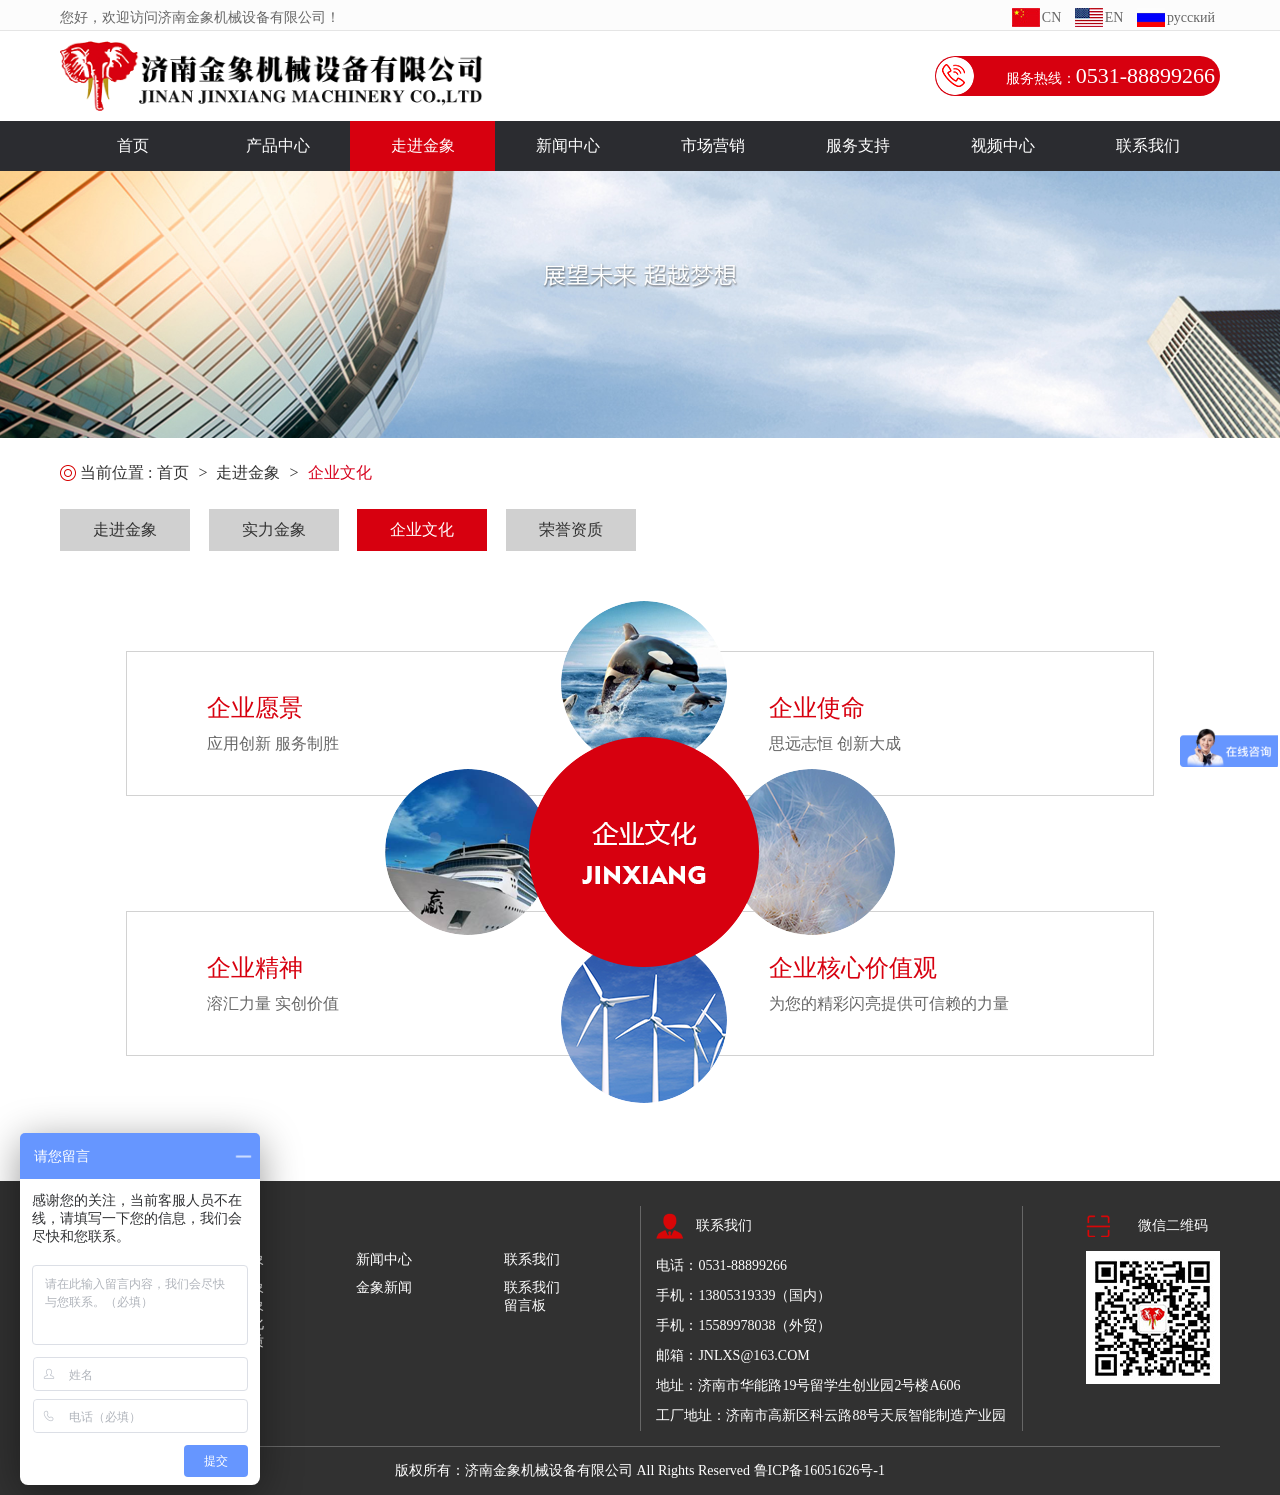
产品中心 (278, 145)
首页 (133, 145)
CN (1051, 17)
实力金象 (274, 529)
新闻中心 (568, 145)
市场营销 (713, 145)
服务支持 (858, 145)
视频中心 (1003, 145)
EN (1114, 17)
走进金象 (423, 145)
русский (1191, 17)
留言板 (525, 1305)
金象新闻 (384, 1287)
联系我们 (1148, 145)
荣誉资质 (571, 529)
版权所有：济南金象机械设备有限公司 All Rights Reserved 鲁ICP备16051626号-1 (640, 1470)
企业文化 (340, 472)
